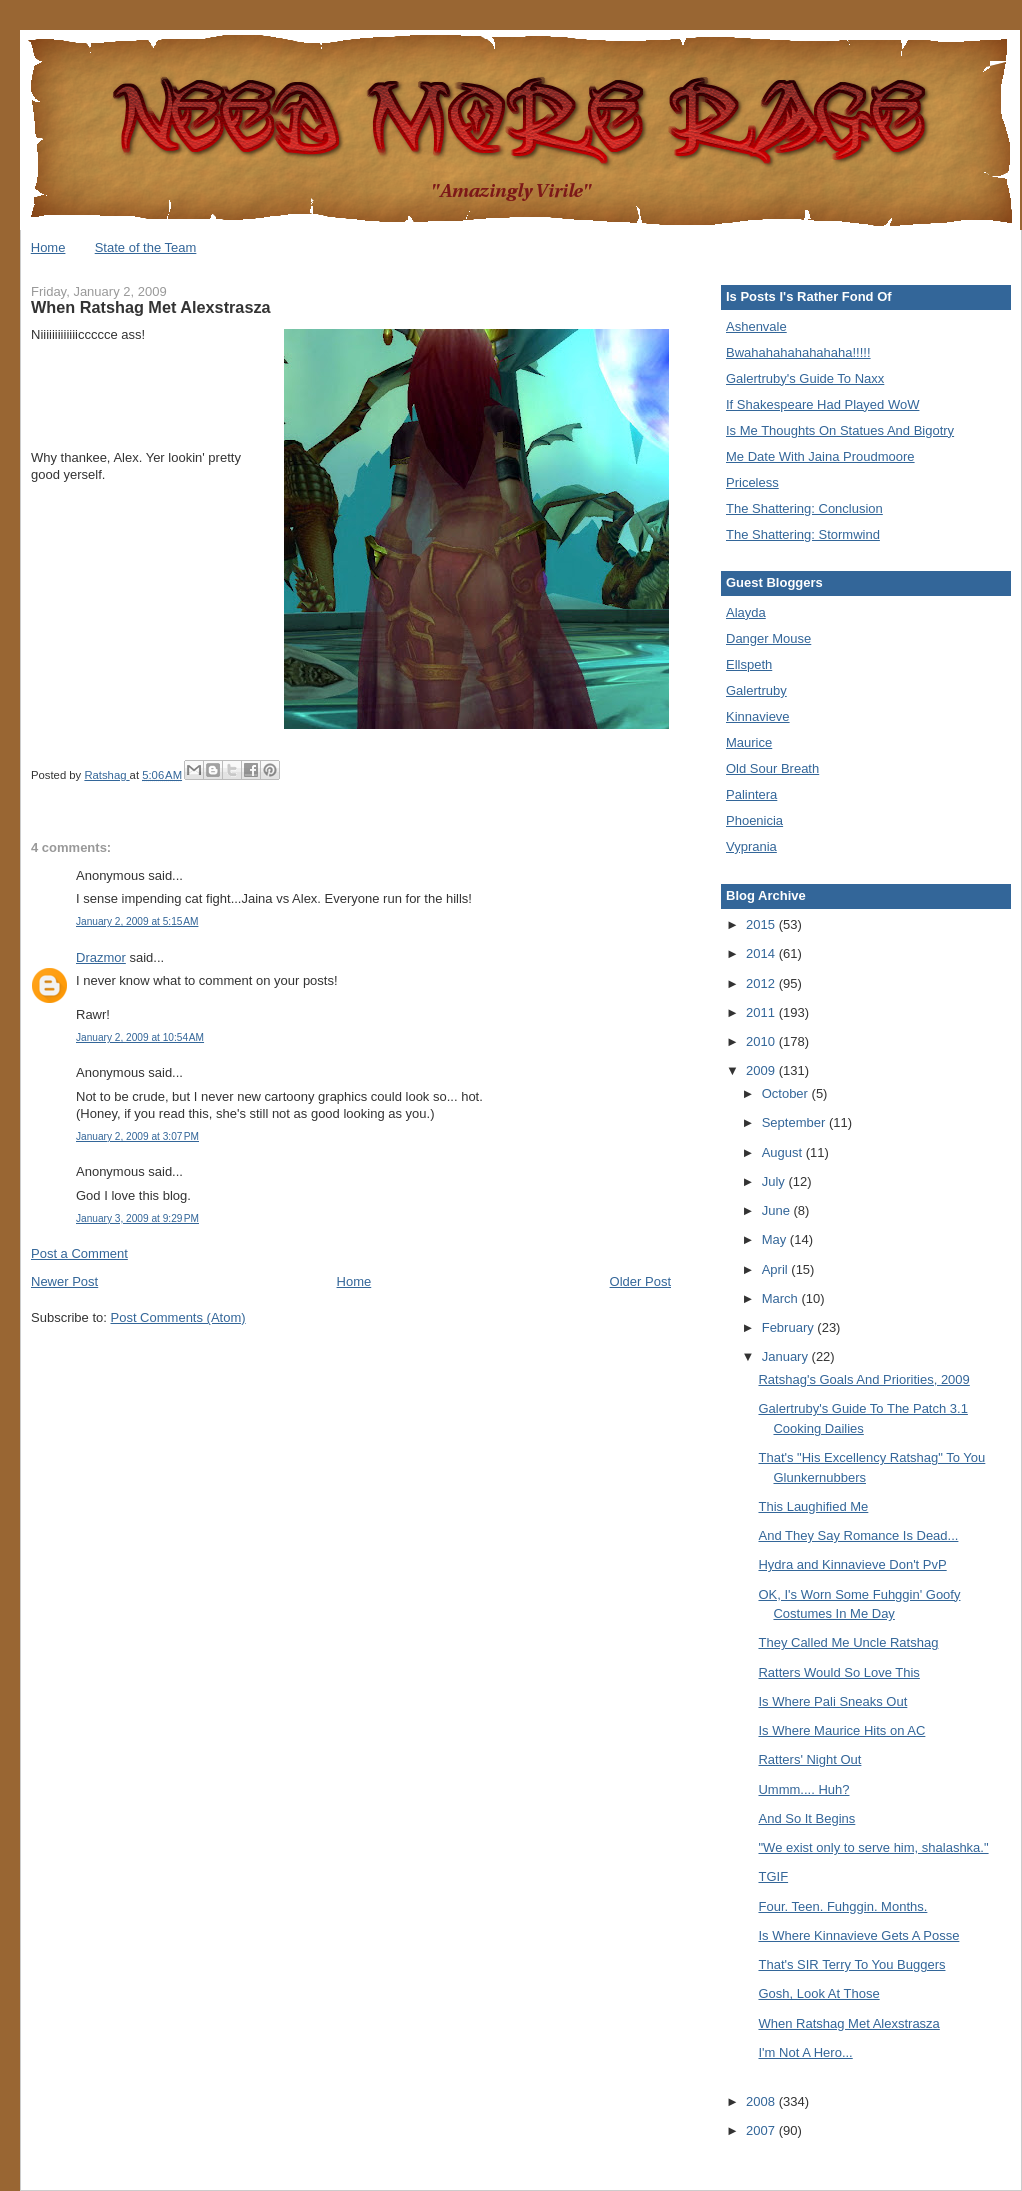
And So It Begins (806, 1818)
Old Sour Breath (772, 768)
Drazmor (101, 957)
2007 (762, 2130)
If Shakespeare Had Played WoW (822, 404)
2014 (762, 953)
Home (48, 247)
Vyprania (751, 846)
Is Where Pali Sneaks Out (832, 1701)
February (790, 1327)
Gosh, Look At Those (818, 1993)
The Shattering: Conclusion (804, 508)
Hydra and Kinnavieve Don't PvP (852, 1564)
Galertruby (756, 690)
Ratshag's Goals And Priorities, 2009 (863, 1379)
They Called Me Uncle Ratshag (848, 1642)
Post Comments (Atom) (178, 1317)
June (778, 1210)
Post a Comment (79, 1253)
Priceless (752, 482)
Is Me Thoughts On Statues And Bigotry (840, 430)
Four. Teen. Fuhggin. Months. (842, 1906)
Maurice (749, 742)
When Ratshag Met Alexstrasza (848, 2023)
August (784, 1152)
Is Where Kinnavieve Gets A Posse (858, 1935)
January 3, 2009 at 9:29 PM (137, 1218)
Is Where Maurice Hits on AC (841, 1730)
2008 (762, 2101)
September (795, 1122)
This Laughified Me (813, 1506)
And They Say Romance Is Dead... (858, 1535)
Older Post (640, 1281)
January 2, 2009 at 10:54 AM (140, 1037)
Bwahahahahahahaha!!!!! (798, 352)
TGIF (773, 1876)
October (787, 1093)
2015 (762, 924)
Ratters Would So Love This (838, 1672)
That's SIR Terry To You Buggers (851, 1964)
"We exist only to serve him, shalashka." (873, 1847)
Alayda (746, 612)
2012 (762, 983)
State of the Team (146, 247)
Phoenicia (754, 820)
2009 (762, 1070)
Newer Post (64, 1281)
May (776, 1239)
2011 (762, 1012)
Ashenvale (756, 326)
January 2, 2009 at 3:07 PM (137, 1136)
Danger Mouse (768, 638)
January (787, 1356)
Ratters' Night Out (809, 1759)
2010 (762, 1041)
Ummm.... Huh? (803, 1789)
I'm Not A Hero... (805, 2052)
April (777, 1269)
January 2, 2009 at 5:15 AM (137, 921)
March (782, 1298)
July (775, 1181)
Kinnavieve (758, 716)
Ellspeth (749, 664)
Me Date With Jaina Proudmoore (820, 456)
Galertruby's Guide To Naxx (805, 378)
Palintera (751, 794)
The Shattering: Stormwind (803, 534)
